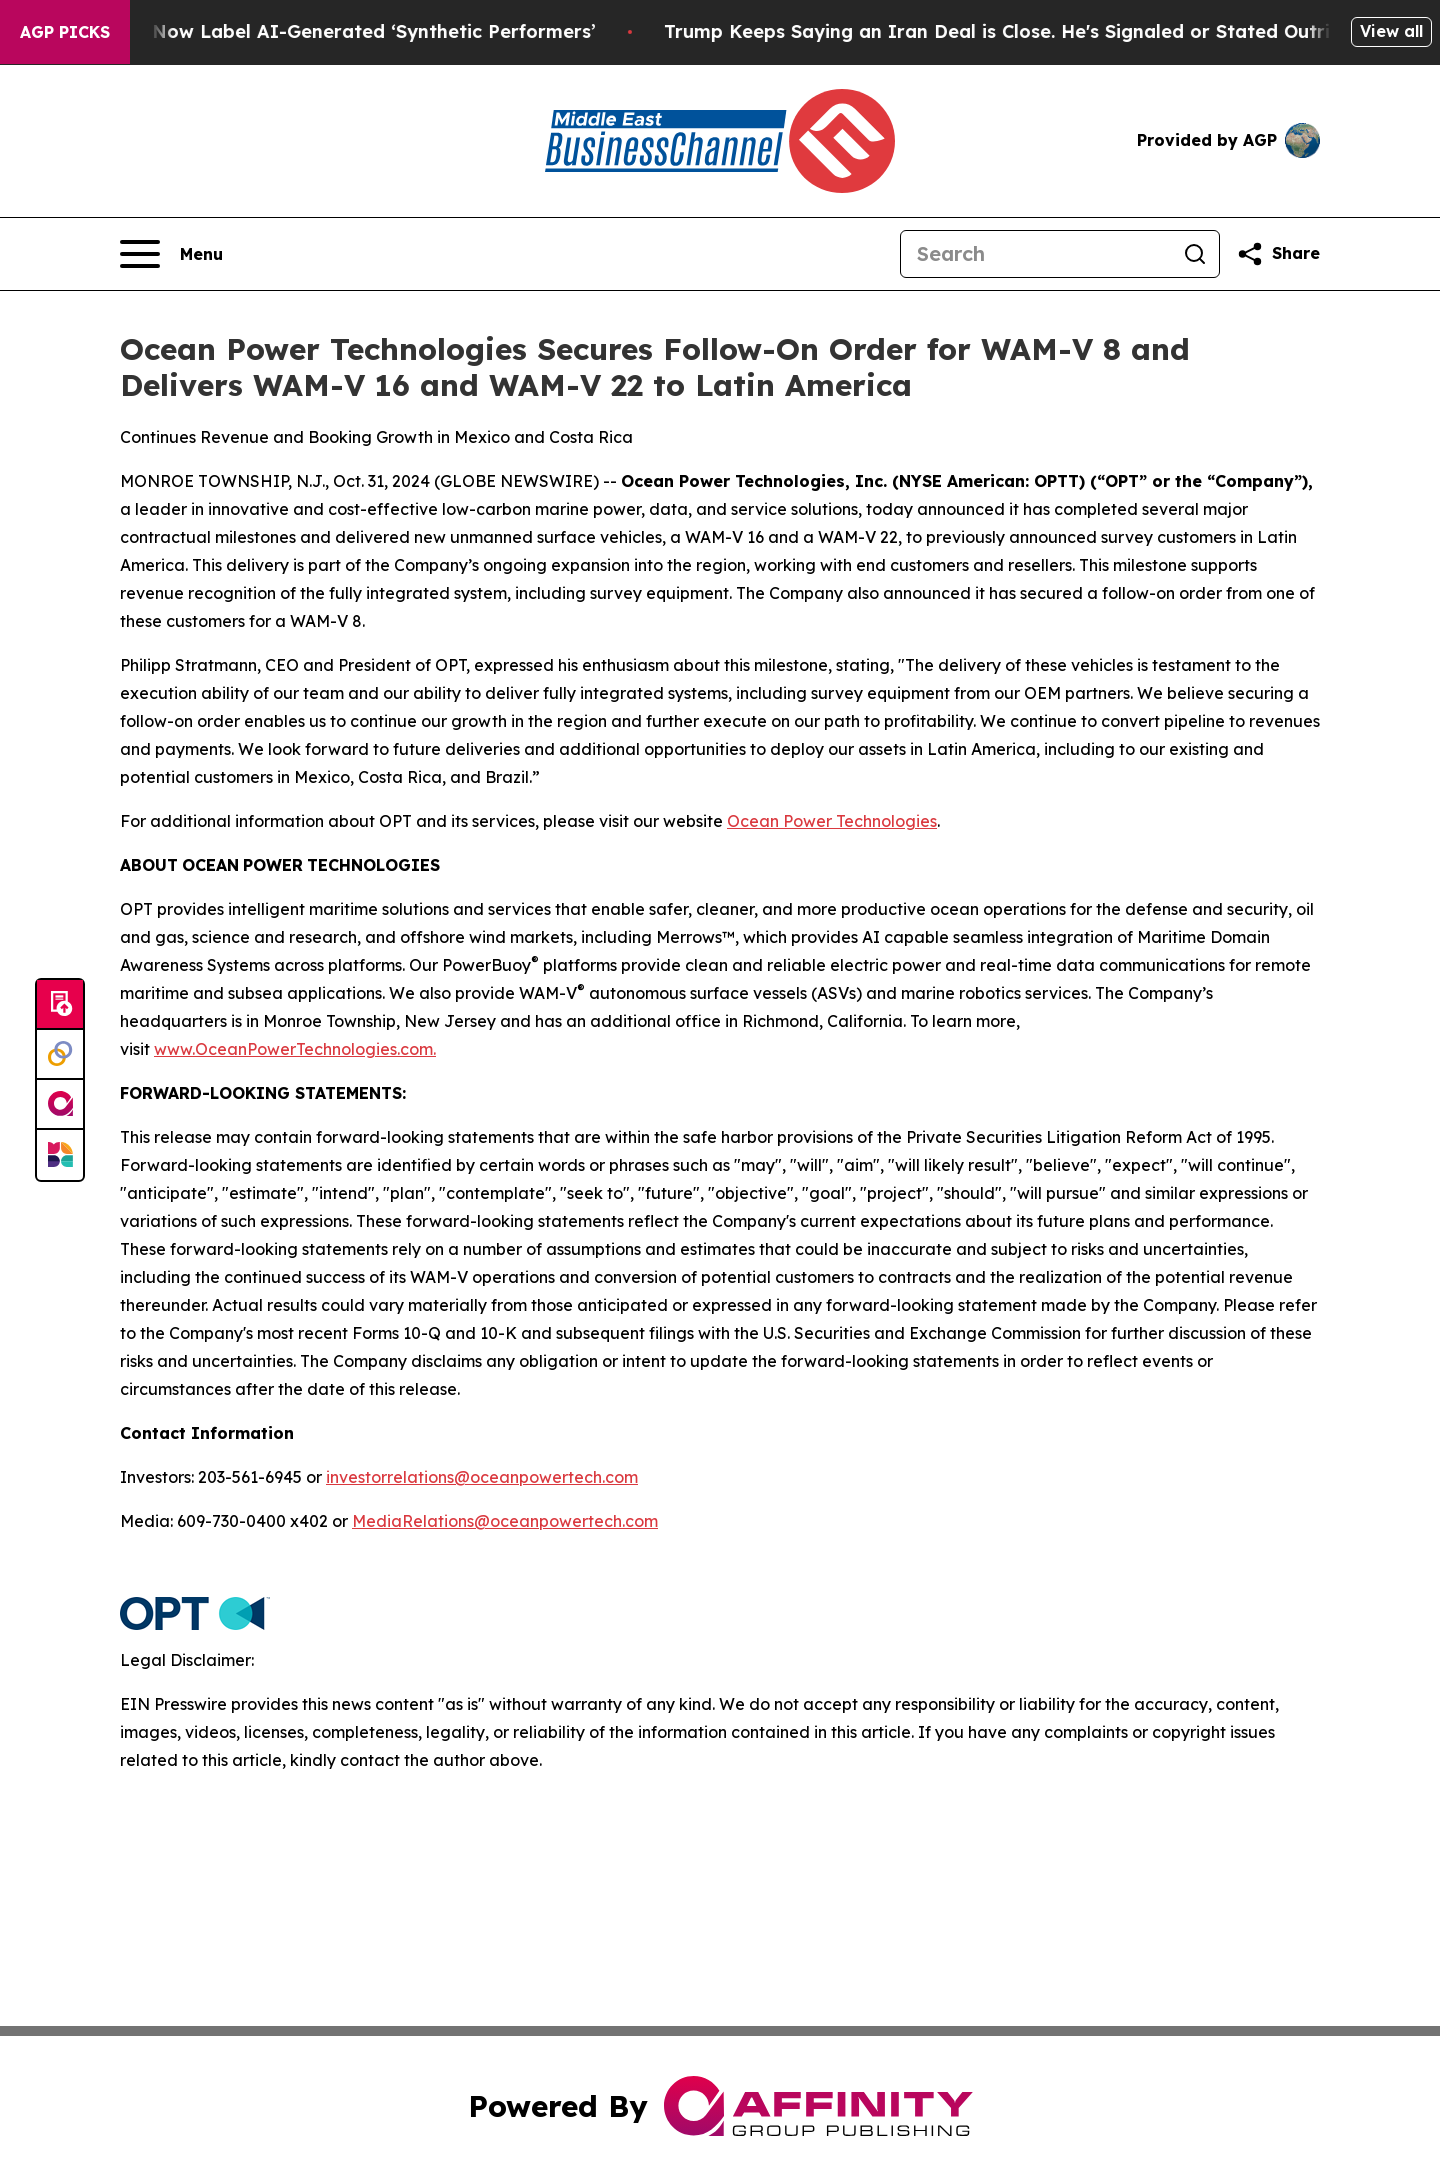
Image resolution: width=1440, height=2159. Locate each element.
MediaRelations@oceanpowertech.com (505, 1521)
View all (1391, 31)
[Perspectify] (60, 1055)
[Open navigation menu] (171, 254)
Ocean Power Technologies (832, 821)
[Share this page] (1278, 254)
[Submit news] (60, 1005)
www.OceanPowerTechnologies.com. (295, 1049)
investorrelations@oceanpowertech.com (482, 1477)
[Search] (1036, 254)
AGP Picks (65, 32)
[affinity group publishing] (60, 1105)
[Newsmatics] (60, 1155)
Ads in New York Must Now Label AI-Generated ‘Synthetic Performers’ (326, 31)
